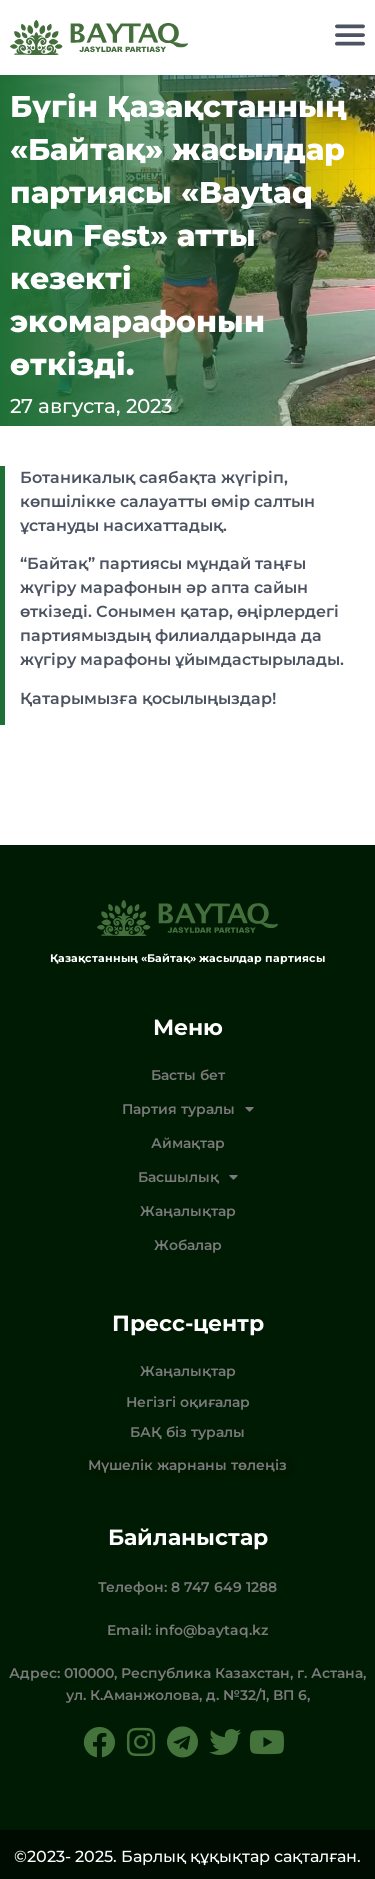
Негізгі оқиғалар (188, 1402)
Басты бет (188, 1075)
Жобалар (188, 1245)
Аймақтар (188, 1143)
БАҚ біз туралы (187, 1432)
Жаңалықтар (188, 1211)
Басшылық (188, 1177)
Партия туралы (188, 1109)
